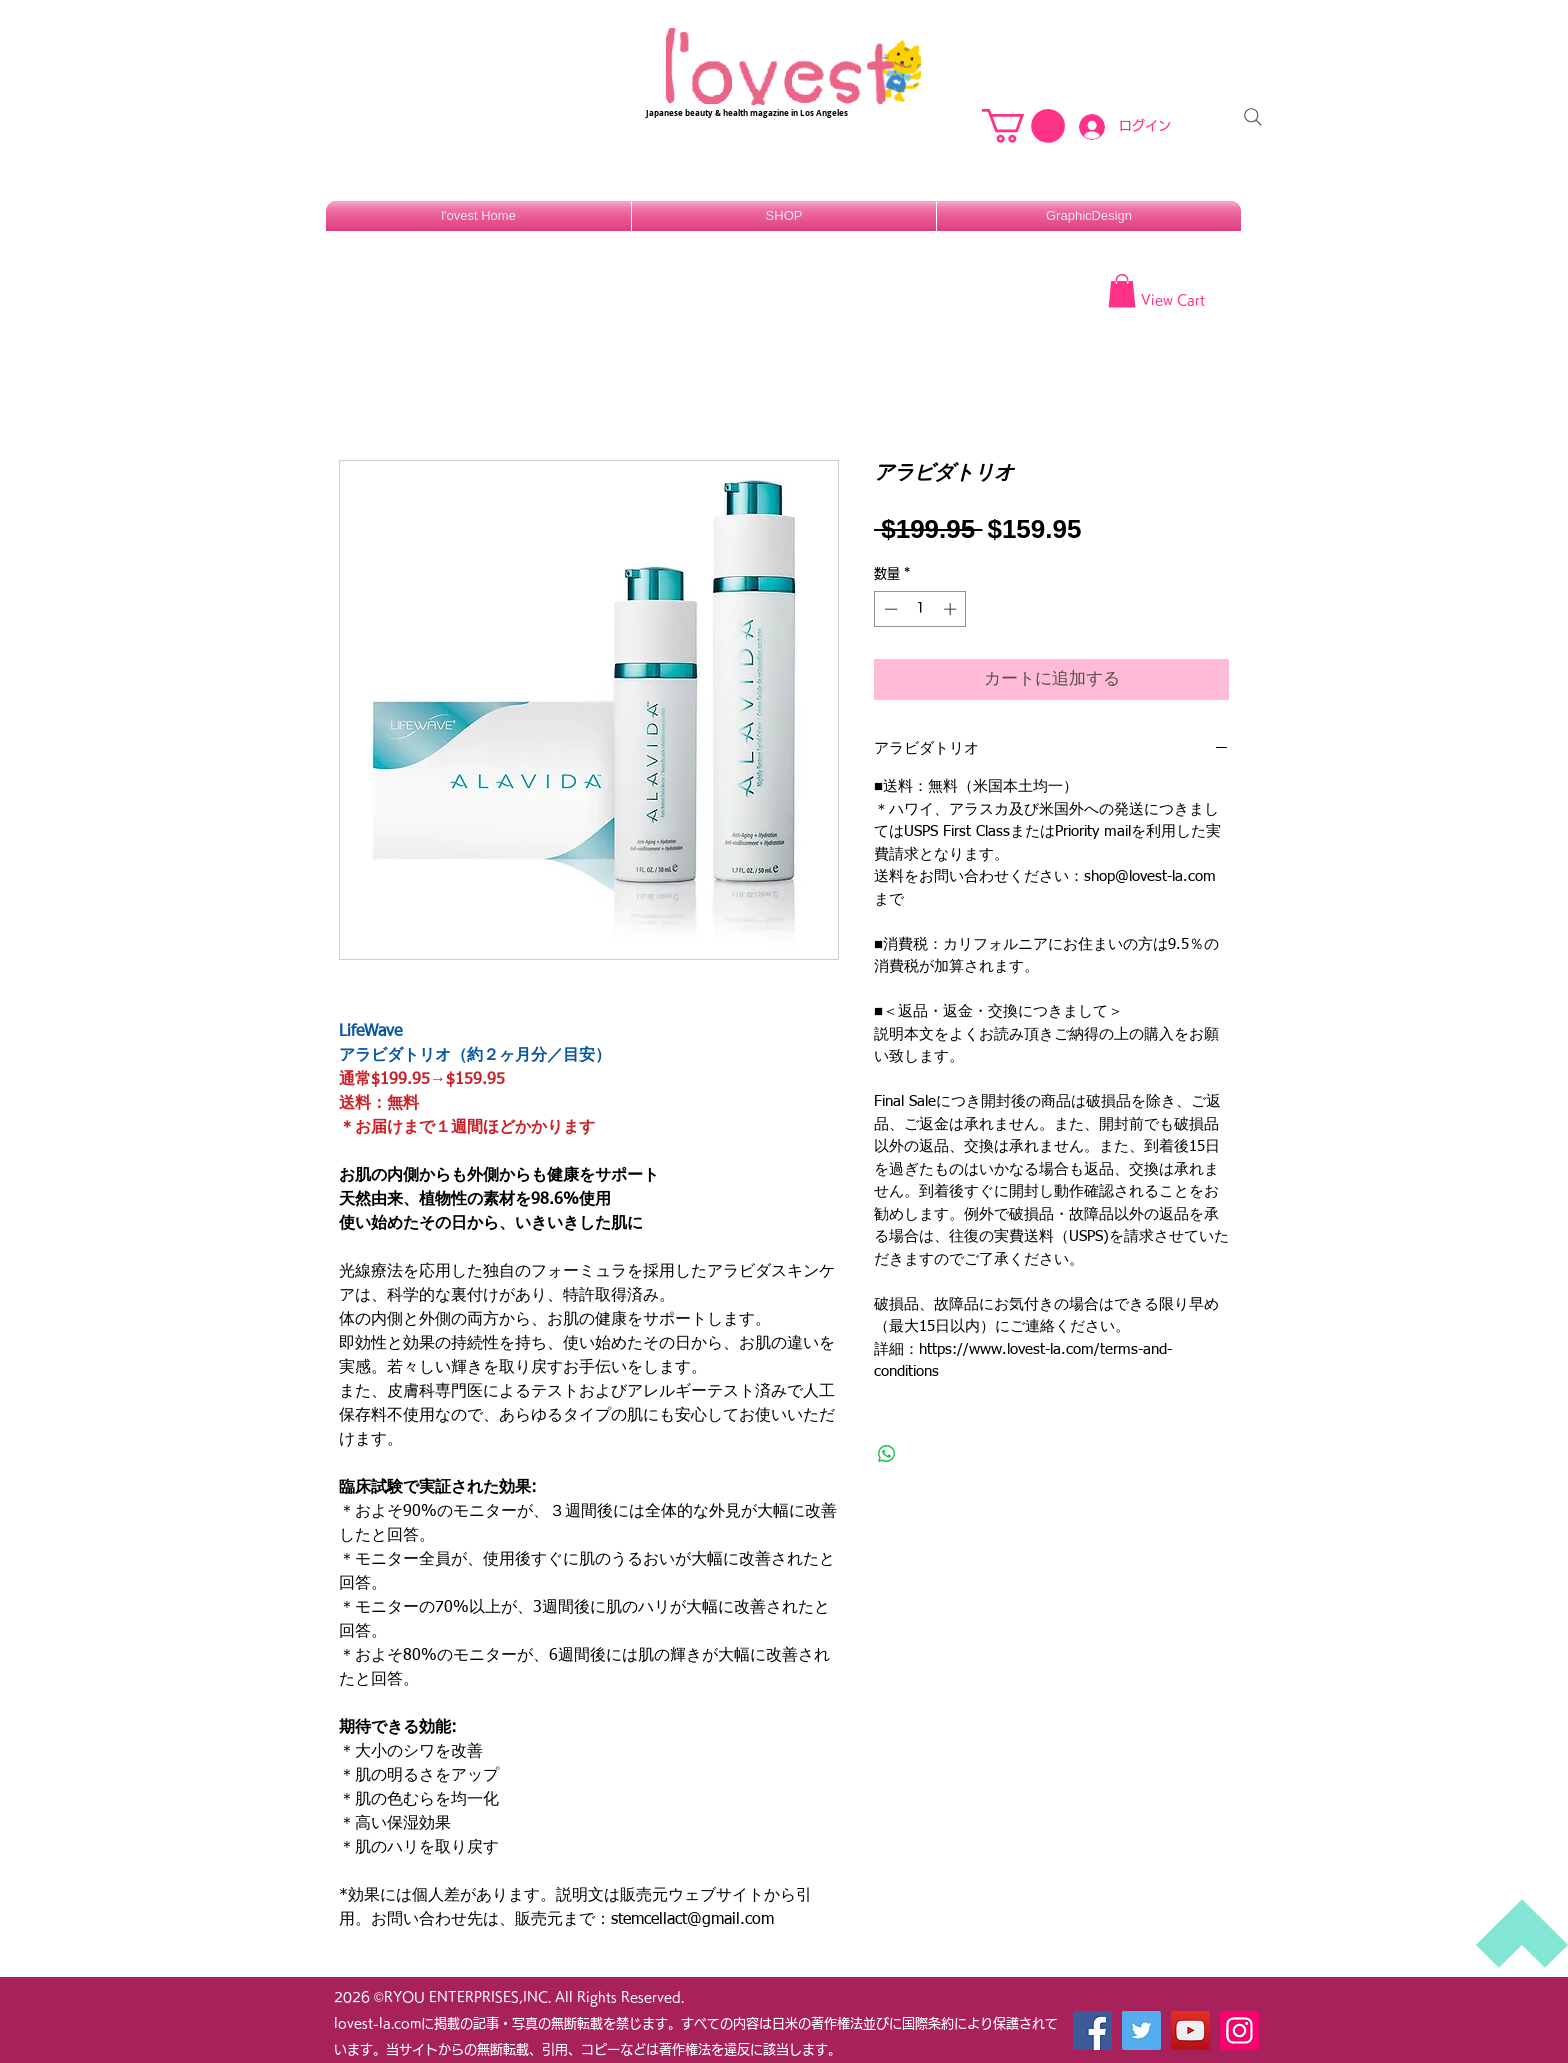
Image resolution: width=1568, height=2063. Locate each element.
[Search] (1253, 117)
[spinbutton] (920, 609)
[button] (1023, 126)
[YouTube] (1190, 2030)
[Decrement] (889, 609)
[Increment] (952, 609)
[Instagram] (1239, 2030)
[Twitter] (1141, 2030)
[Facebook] (1092, 2030)
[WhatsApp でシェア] (887, 1454)
